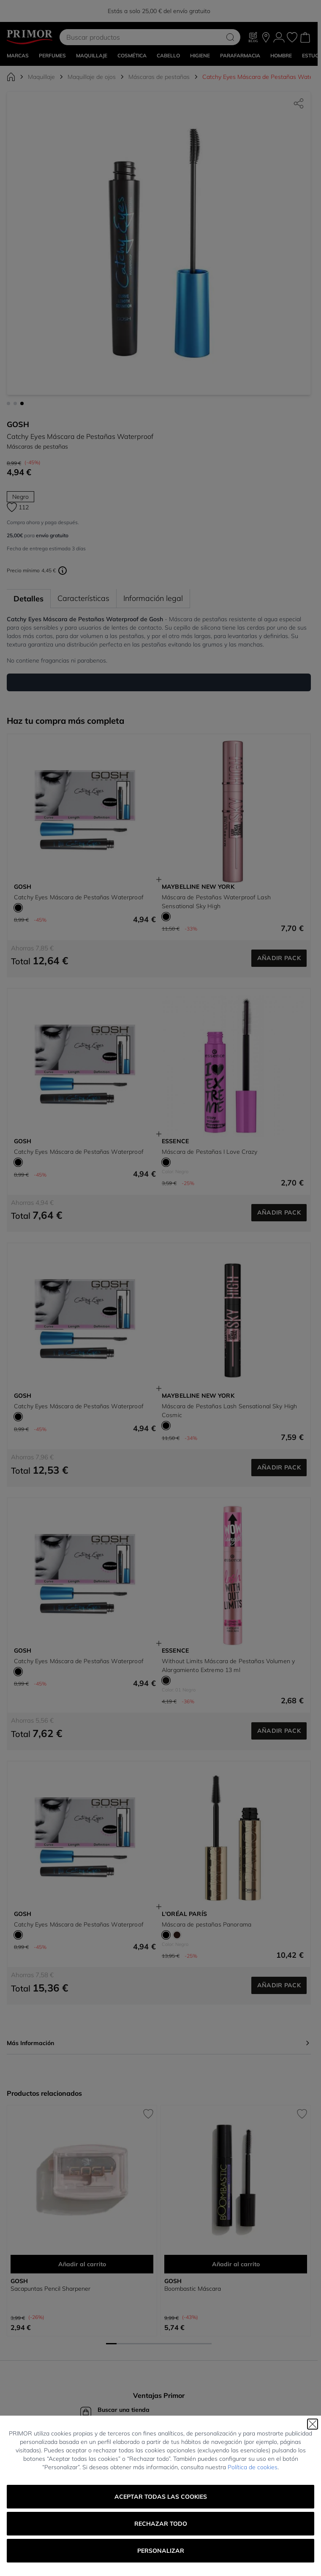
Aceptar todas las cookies (160, 2496)
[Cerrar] (312, 2424)
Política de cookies (252, 2467)
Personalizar (160, 2550)
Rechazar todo (160, 2523)
